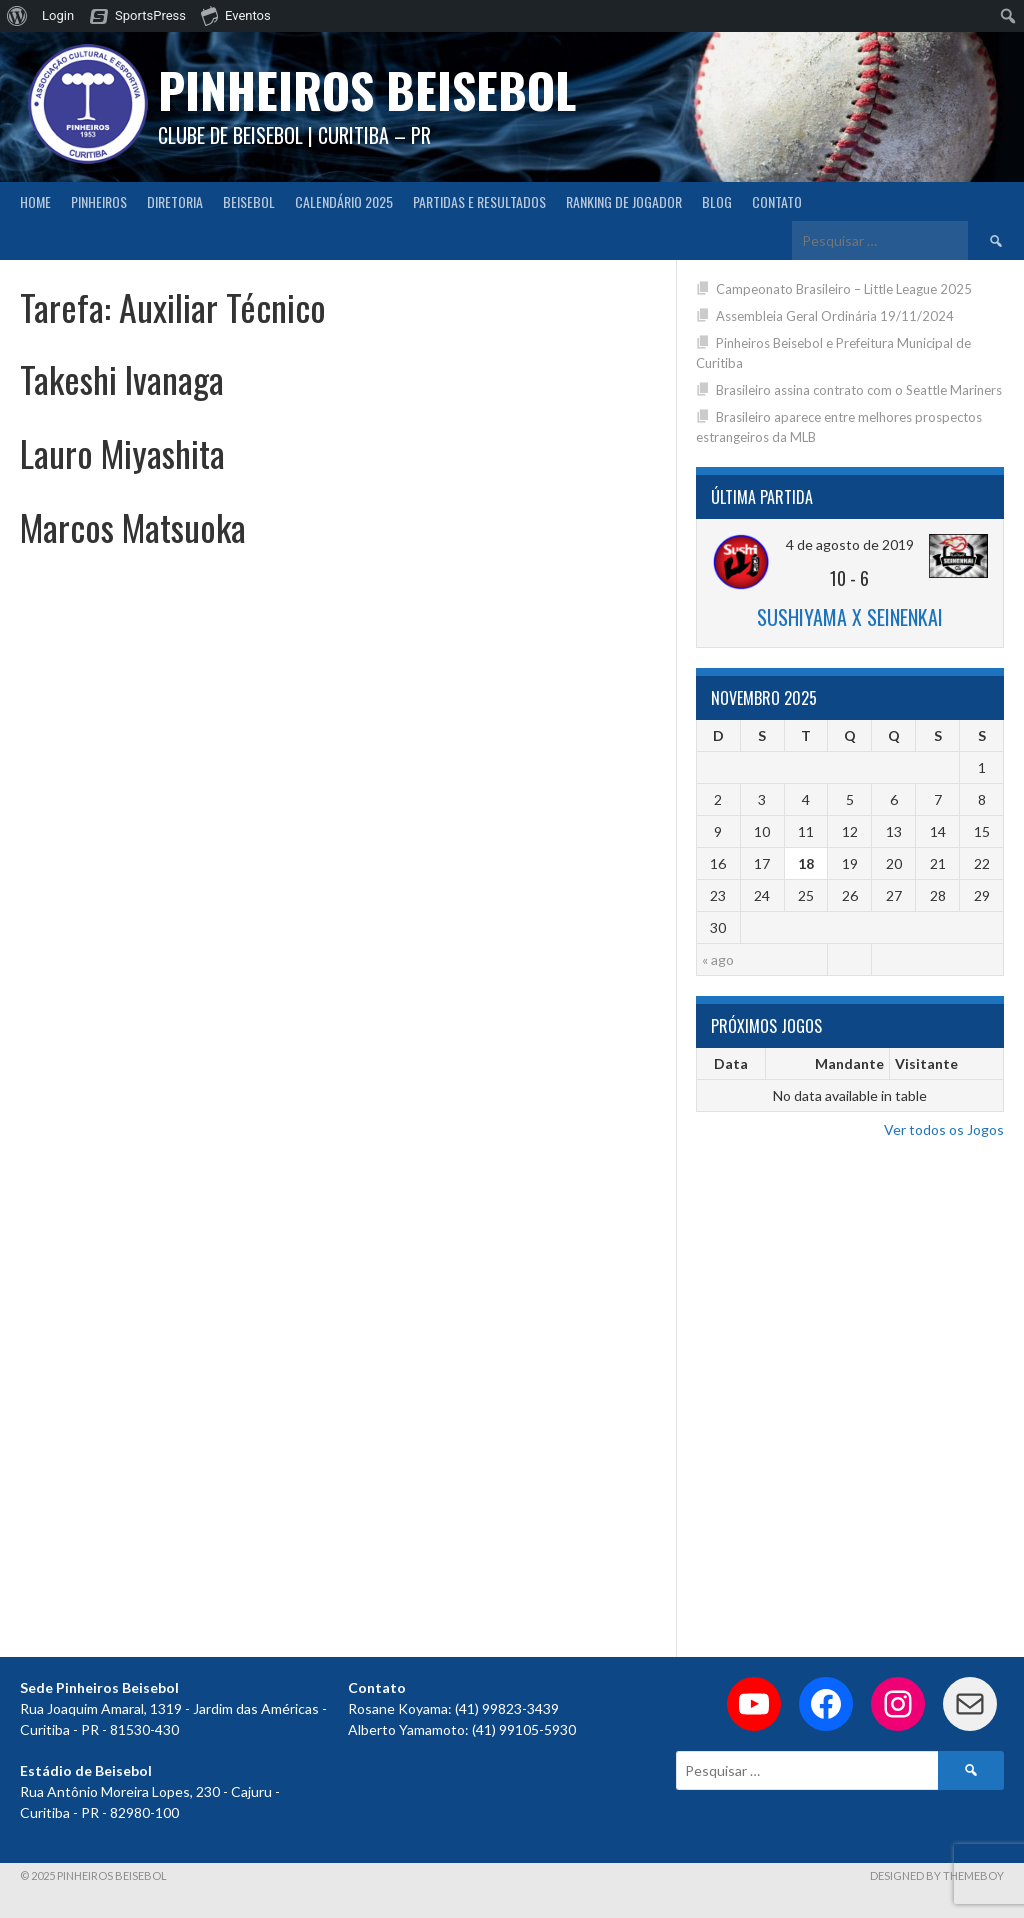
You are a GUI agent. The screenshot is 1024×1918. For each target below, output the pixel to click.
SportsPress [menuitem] (150, 15)
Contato (777, 201)
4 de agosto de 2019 (850, 544)
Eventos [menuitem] (236, 15)
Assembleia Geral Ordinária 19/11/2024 (835, 316)
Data (731, 1063)
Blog (717, 201)
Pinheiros (99, 201)
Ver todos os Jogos (944, 1129)
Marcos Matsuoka (133, 526)
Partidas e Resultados (479, 201)
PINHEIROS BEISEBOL (367, 89)
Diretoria (175, 201)
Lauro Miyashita (122, 452)
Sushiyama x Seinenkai (850, 617)
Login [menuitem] (58, 15)
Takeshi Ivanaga (122, 378)
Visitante (926, 1063)
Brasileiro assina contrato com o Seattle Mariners (859, 390)
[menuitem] (17, 16)
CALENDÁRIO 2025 (344, 201)
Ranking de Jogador (624, 201)
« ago (718, 959)
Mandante (849, 1063)
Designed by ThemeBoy (937, 1875)
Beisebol (249, 201)
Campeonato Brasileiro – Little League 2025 (844, 289)
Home (35, 201)
